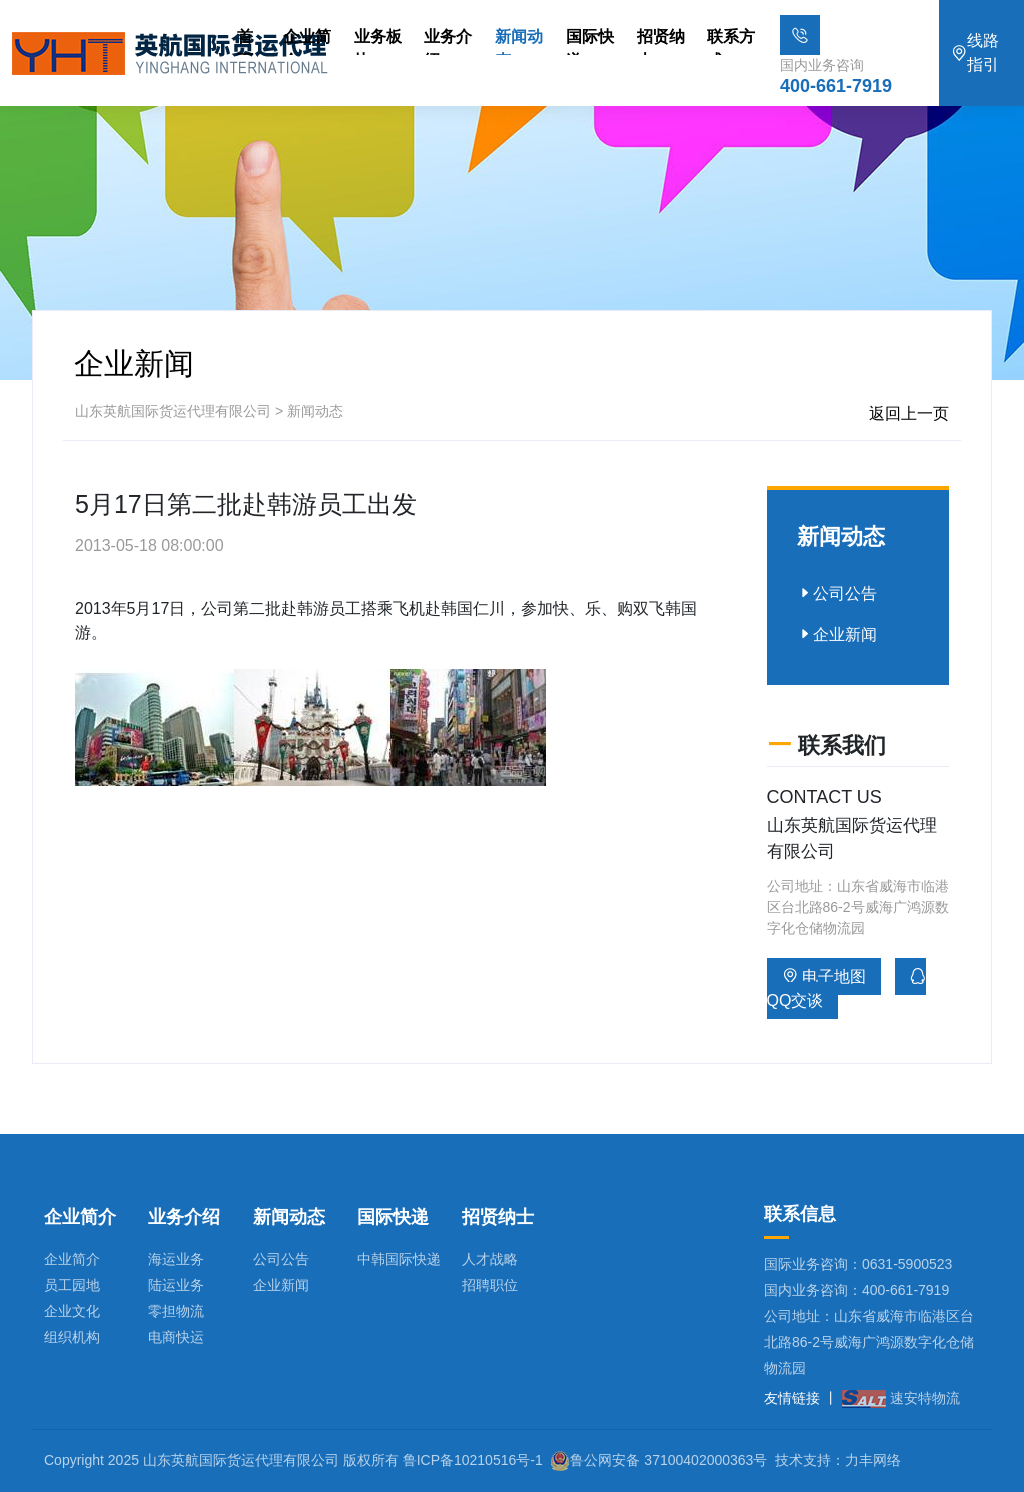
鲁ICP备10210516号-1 (473, 1460)
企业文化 (72, 1311)
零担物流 (176, 1311)
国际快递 (590, 41)
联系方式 (731, 41)
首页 (245, 41)
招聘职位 (490, 1285)
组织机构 (72, 1337)
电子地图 (824, 976)
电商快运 (176, 1337)
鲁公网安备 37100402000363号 (668, 1460)
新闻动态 (519, 41)
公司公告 (837, 593)
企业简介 (307, 41)
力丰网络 (873, 1460)
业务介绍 (448, 41)
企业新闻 (837, 634)
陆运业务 (176, 1285)
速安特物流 (901, 1398)
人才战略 (490, 1259)
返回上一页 (909, 413)
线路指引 (975, 52)
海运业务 (176, 1259)
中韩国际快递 (399, 1259)
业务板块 (378, 41)
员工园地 (72, 1285)
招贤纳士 (661, 41)
